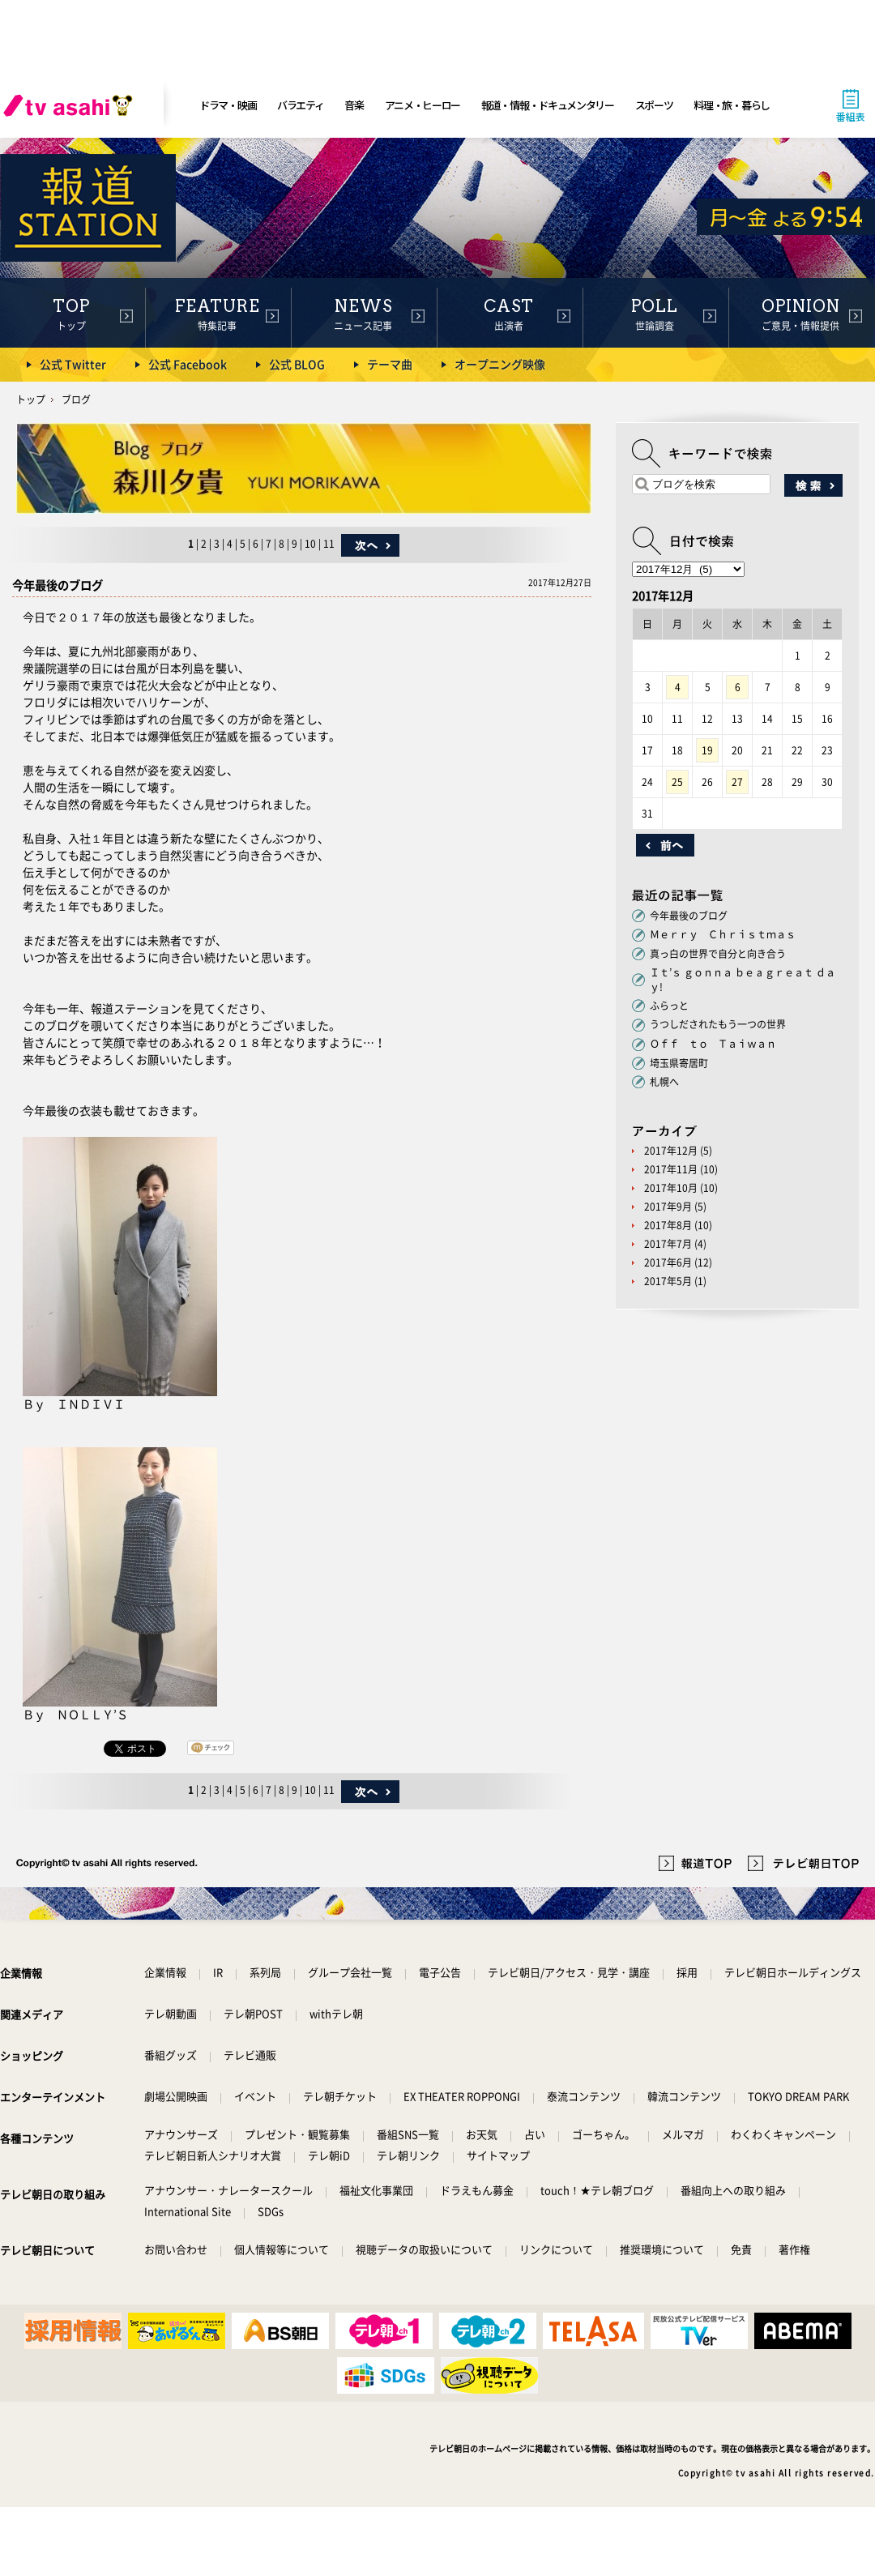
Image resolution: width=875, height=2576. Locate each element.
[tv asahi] (71, 105)
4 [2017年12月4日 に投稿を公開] (678, 687)
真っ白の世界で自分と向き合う (718, 954)
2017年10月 (671, 1188)
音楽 (353, 105)
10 (310, 544)
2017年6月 (668, 1262)
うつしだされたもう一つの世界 (723, 1024)
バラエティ (300, 105)
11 (329, 544)
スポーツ (654, 105)
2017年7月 (668, 1244)
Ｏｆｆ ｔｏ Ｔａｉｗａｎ (713, 1044)
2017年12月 (671, 1151)
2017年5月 (668, 1281)
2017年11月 (671, 1169)
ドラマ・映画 (227, 105)
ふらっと (669, 1005)
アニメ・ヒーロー (423, 105)
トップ (30, 399)
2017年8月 (668, 1225)
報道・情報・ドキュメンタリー (547, 105)
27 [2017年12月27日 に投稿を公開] (737, 782)
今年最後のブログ (689, 916)
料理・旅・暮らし (732, 105)
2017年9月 (668, 1206)
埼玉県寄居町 (679, 1063)
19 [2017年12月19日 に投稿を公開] (707, 750)
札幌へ (664, 1082)
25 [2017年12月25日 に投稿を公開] (677, 782)
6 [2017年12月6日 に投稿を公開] (738, 687)
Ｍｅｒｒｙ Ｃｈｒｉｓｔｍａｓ (723, 934)
